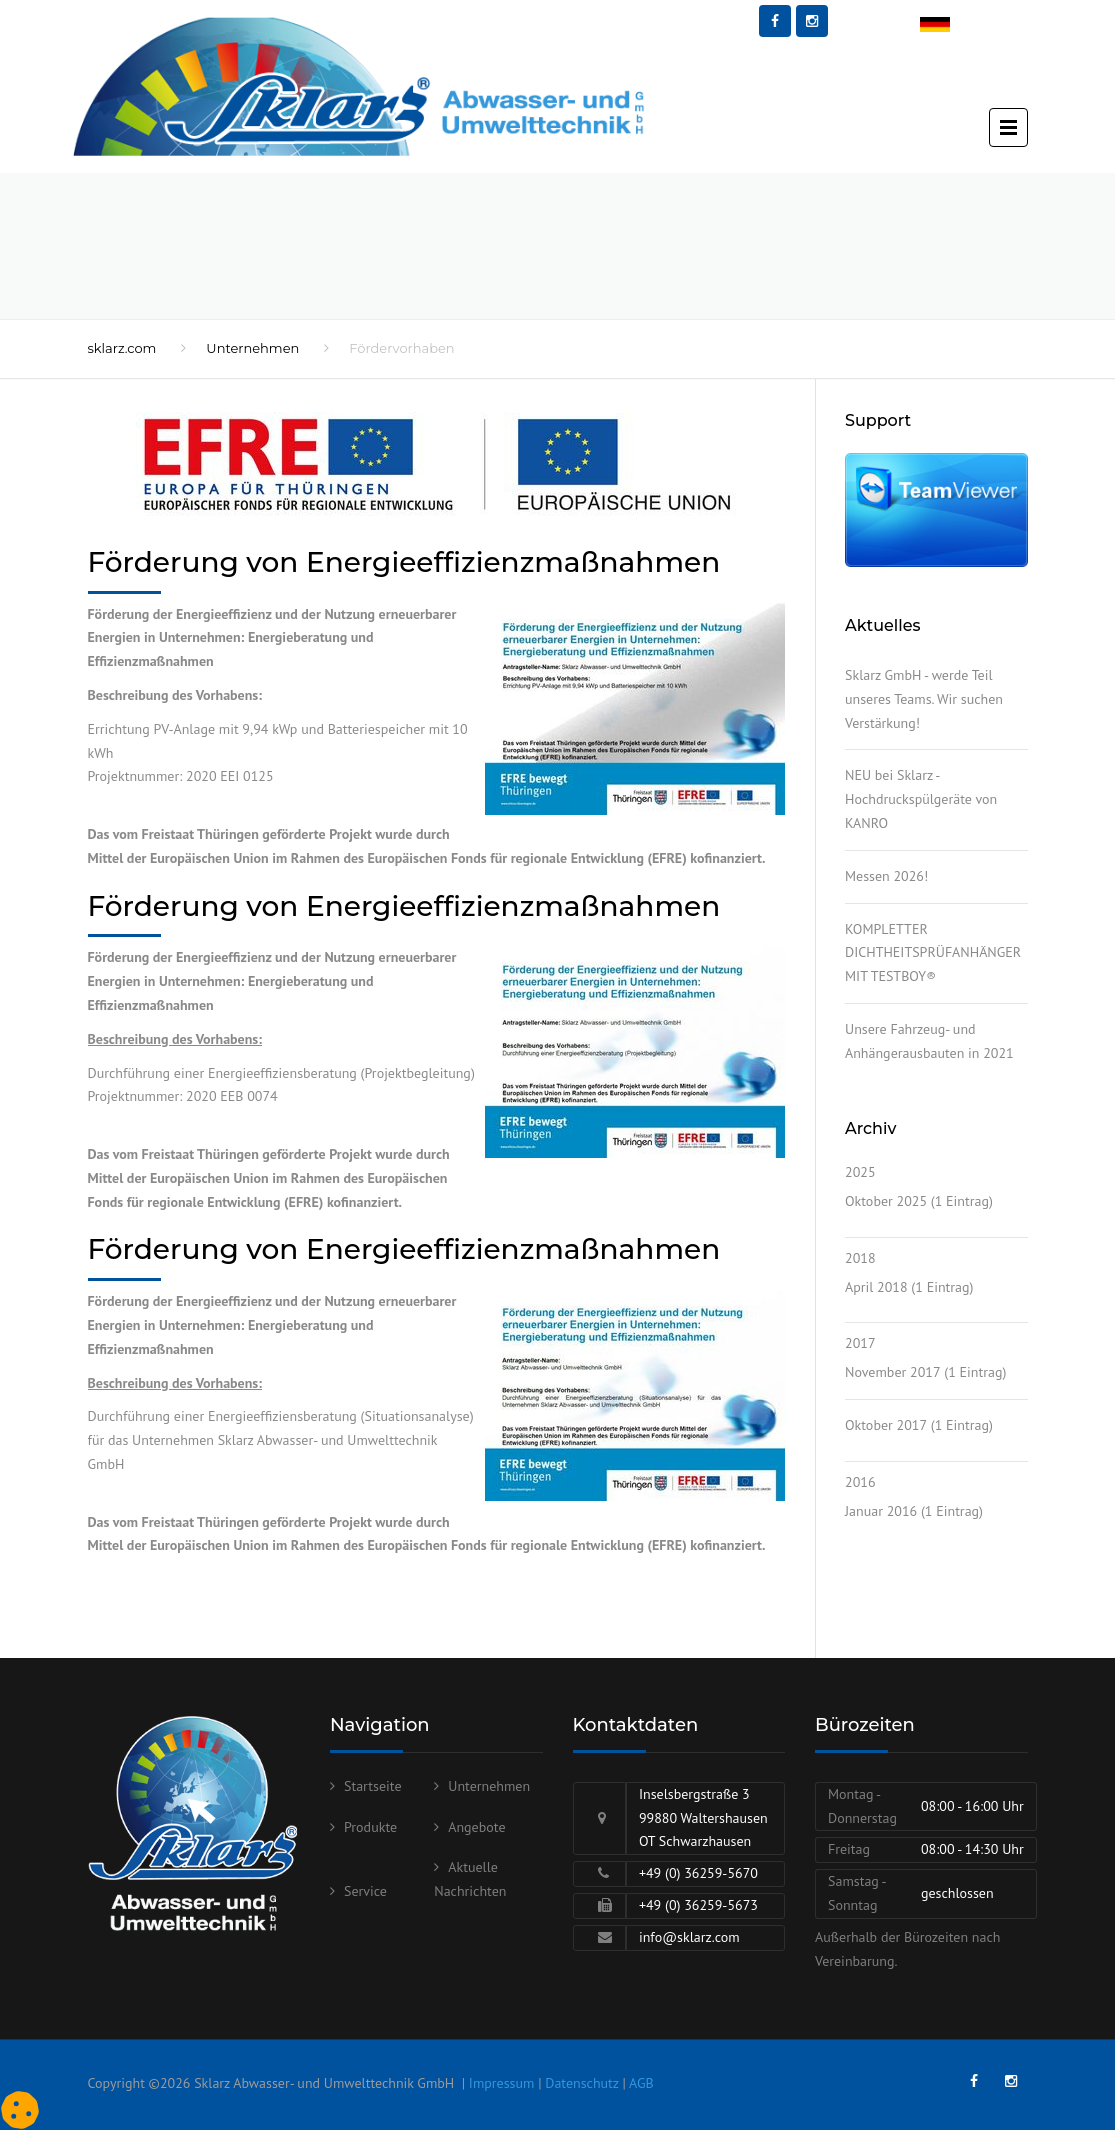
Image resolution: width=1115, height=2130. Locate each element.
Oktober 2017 (886, 1425)
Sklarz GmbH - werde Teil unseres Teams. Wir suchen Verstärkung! (924, 699)
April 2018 (876, 1287)
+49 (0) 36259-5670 (698, 1873)
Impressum (502, 2083)
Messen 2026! (886, 876)
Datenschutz (581, 2083)
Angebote (476, 1827)
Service (365, 1891)
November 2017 (893, 1372)
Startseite (373, 1786)
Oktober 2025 (886, 1201)
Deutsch (944, 26)
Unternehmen (252, 348)
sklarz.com (122, 348)
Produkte (370, 1827)
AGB (641, 2083)
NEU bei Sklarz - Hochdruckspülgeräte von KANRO (921, 799)
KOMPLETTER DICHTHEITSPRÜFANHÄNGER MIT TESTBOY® (933, 953)
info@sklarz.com (689, 1937)
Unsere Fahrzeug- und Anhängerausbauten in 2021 (929, 1041)
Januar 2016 (881, 1511)
